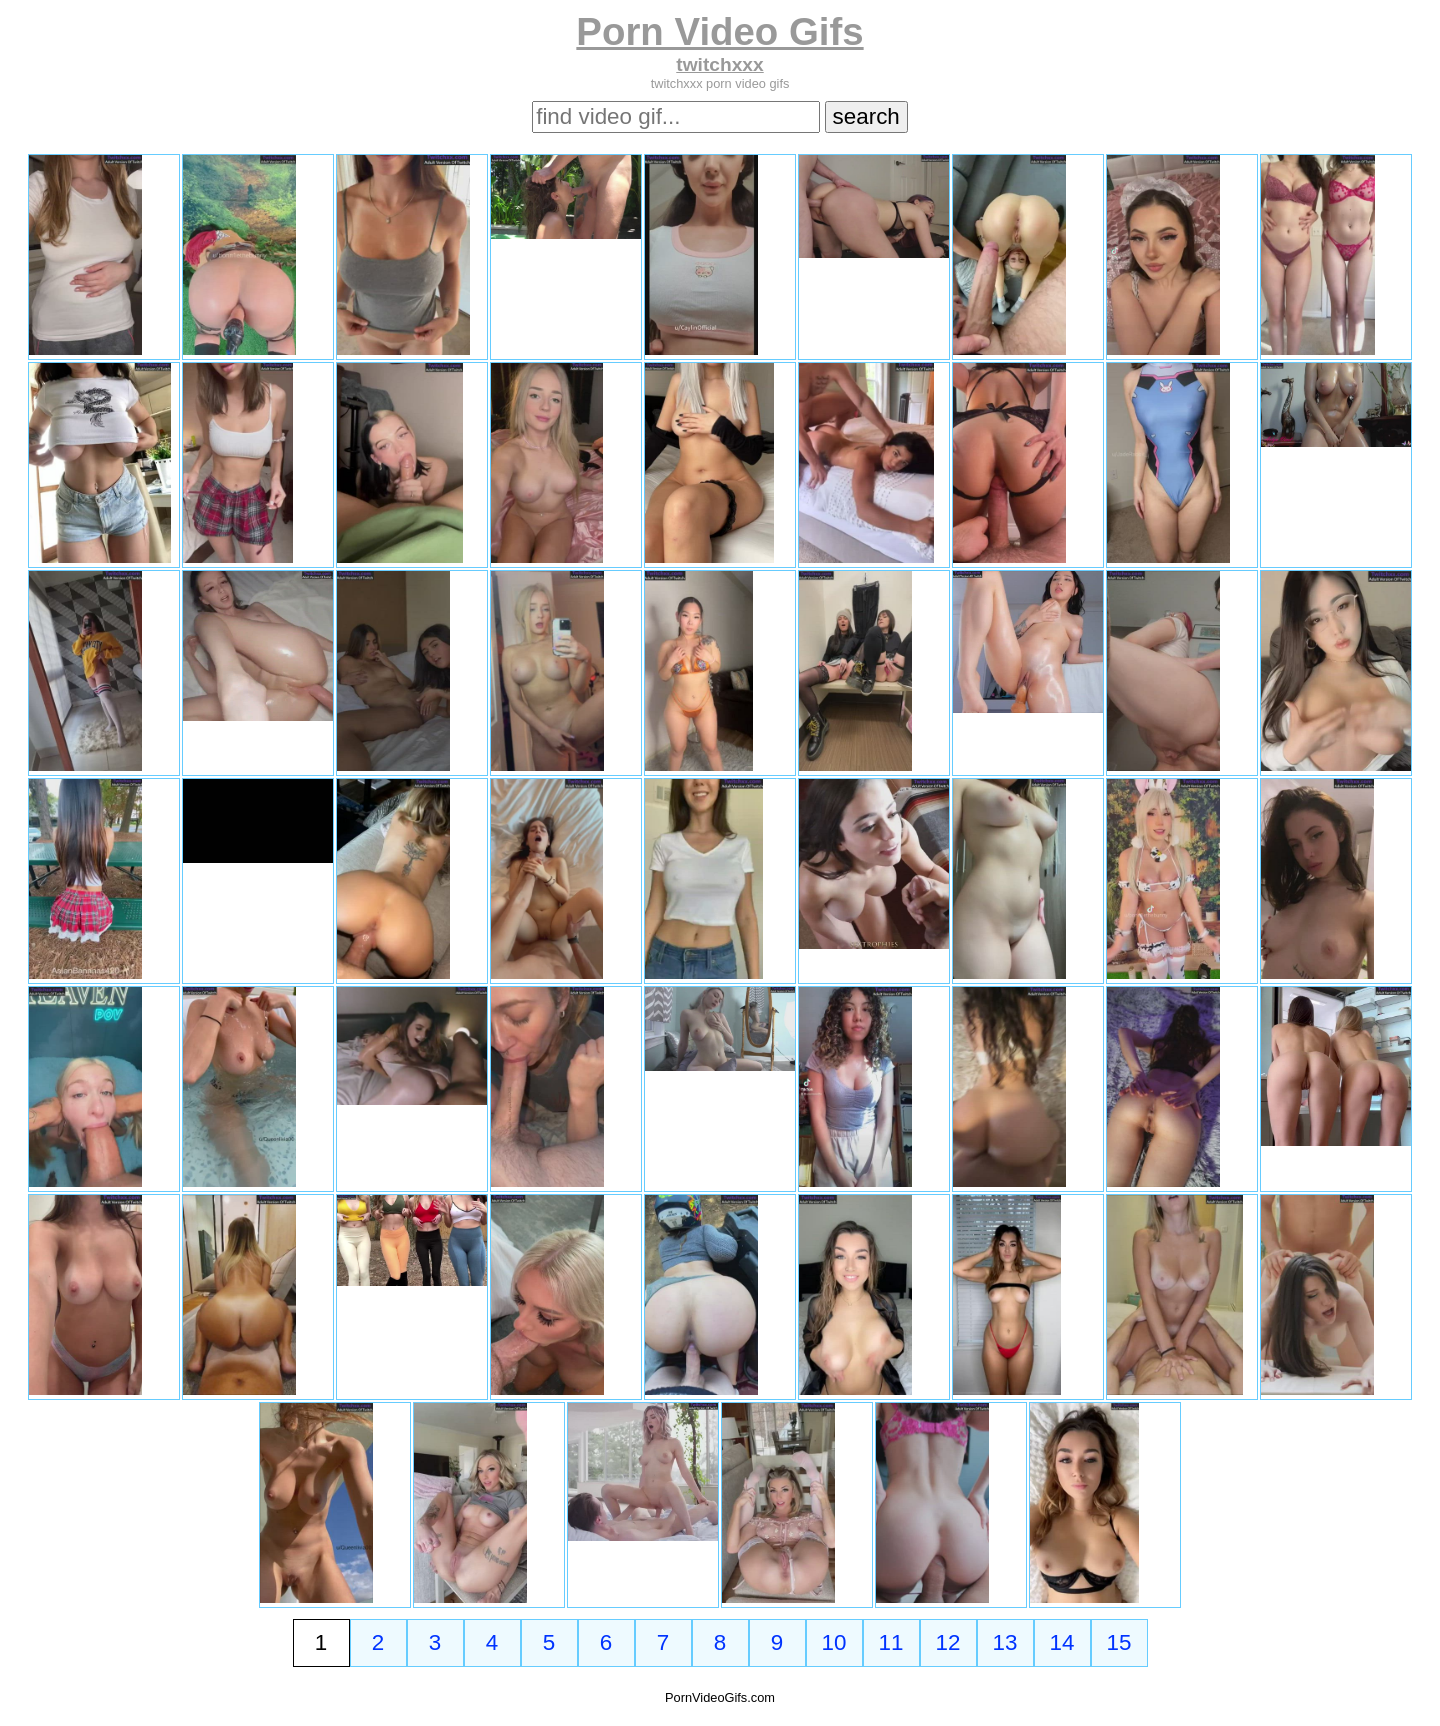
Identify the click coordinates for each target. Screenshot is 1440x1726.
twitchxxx (719, 64)
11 (891, 1642)
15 (1119, 1642)
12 (948, 1642)
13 (1005, 1642)
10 (834, 1642)
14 (1062, 1642)
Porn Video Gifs (719, 31)
